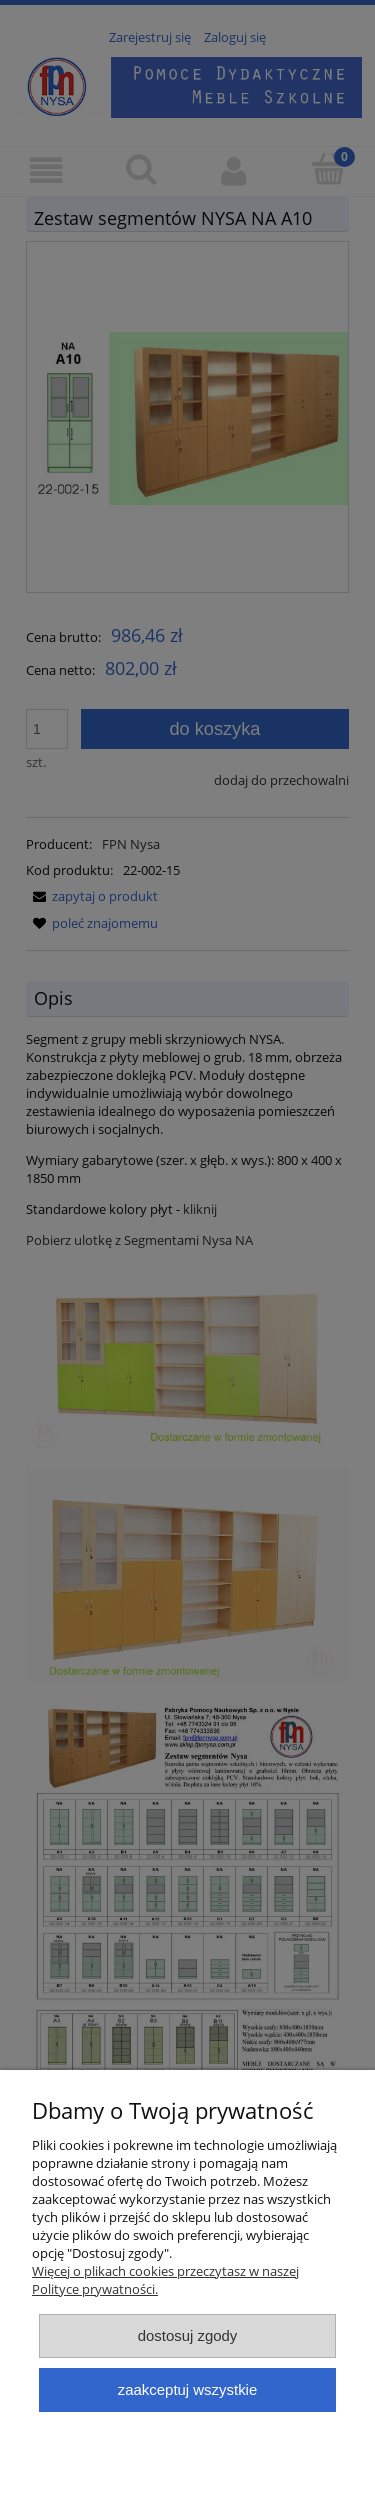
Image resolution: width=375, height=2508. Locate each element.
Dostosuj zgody (188, 2335)
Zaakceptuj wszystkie (187, 2389)
